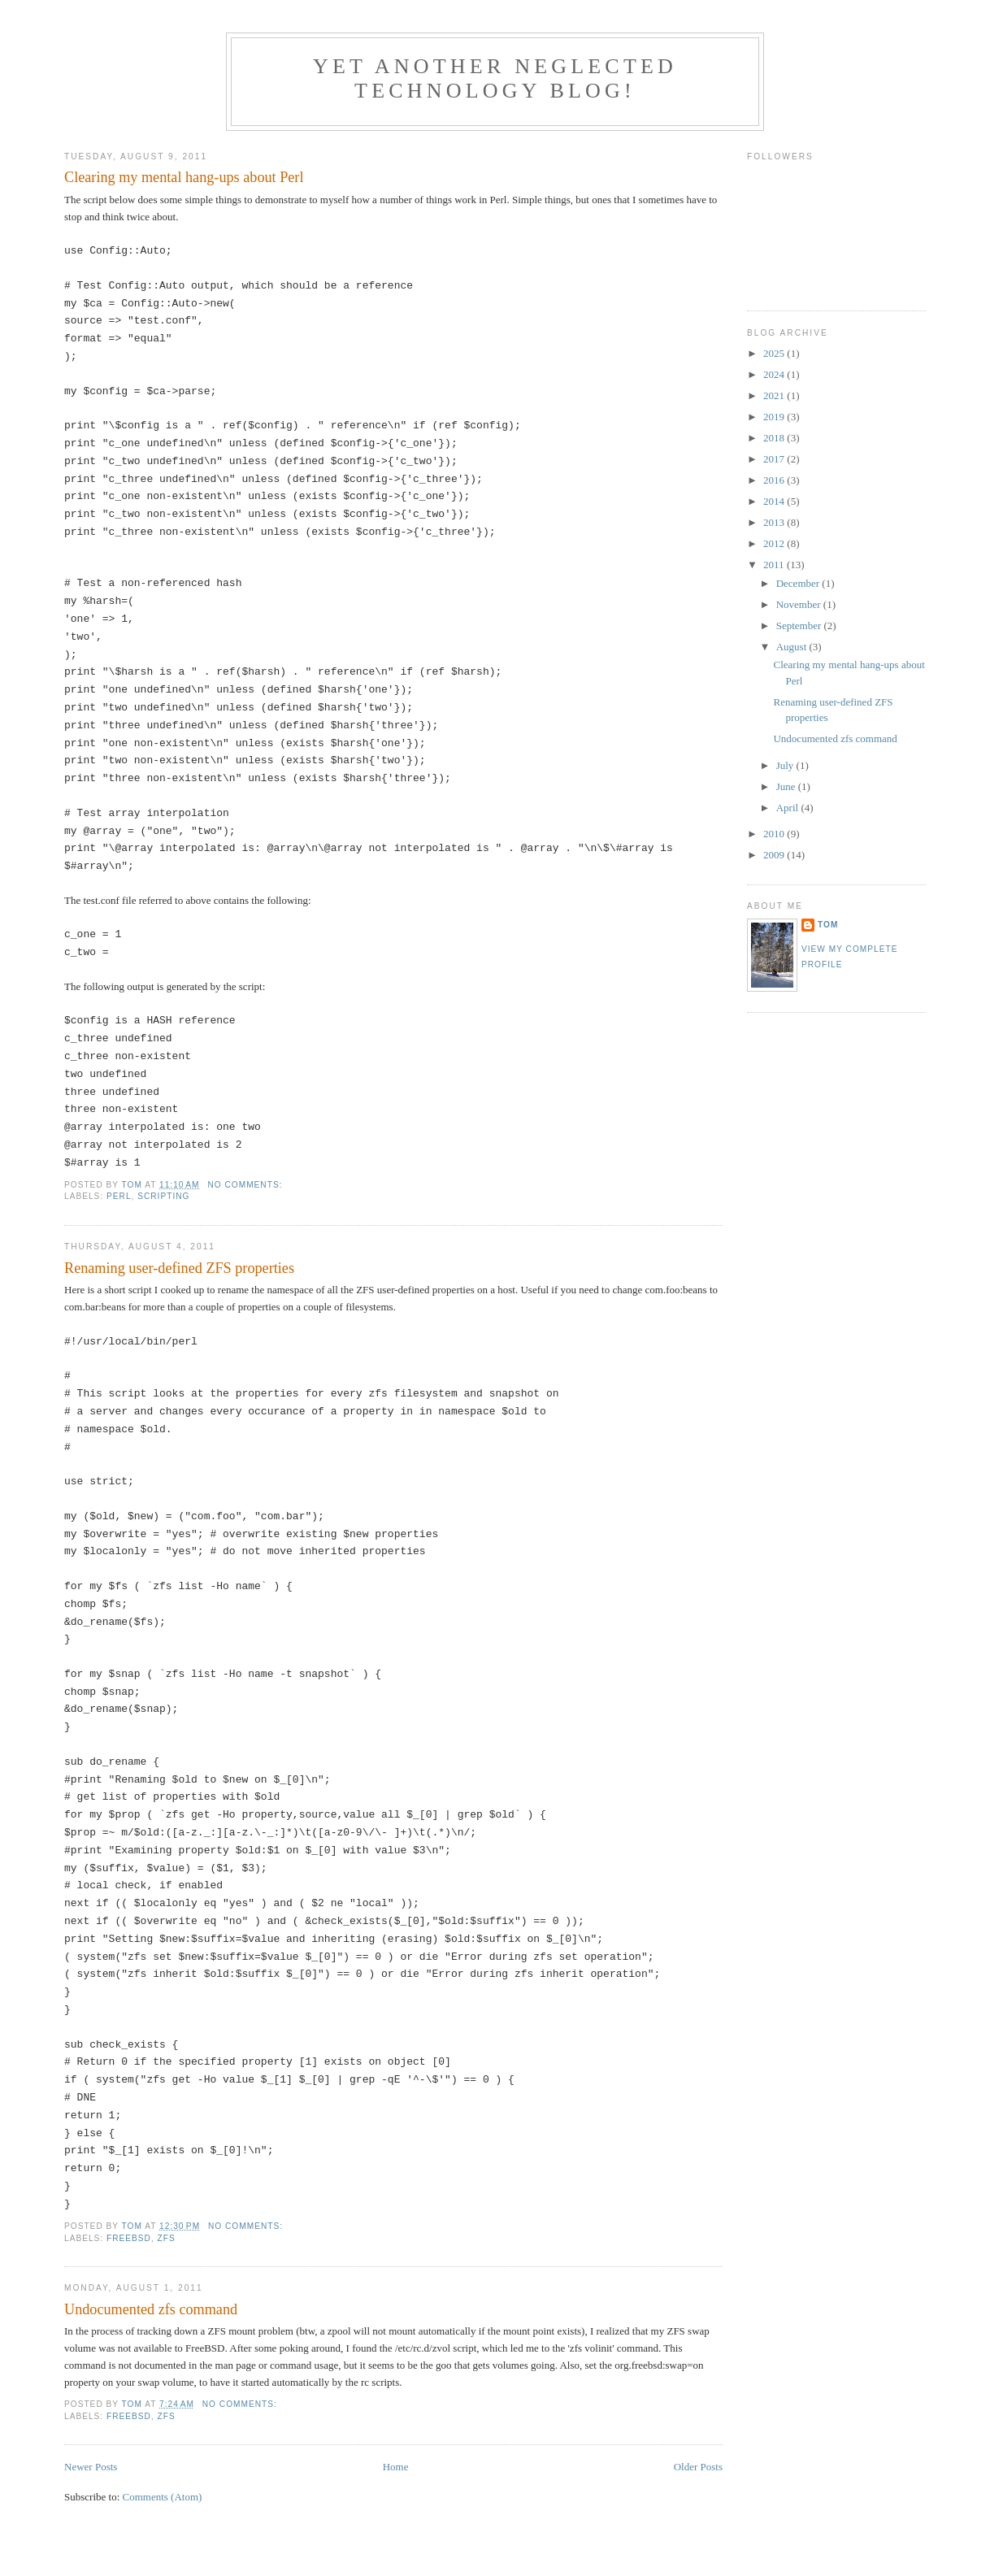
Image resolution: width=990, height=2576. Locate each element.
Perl (119, 1196)
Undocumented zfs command (150, 2309)
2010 (775, 834)
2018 (775, 438)
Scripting (163, 1196)
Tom (828, 924)
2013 (775, 522)
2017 (775, 459)
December (799, 583)
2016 (775, 480)
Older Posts (698, 2467)
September (800, 625)
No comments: (246, 1184)
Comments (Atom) (162, 2497)
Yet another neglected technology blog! (495, 78)
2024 (775, 374)
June (787, 786)
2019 (775, 417)
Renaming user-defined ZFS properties (179, 1268)
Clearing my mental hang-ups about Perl (183, 177)
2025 (775, 353)
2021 (775, 395)
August (793, 647)
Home (396, 2467)
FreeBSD (128, 2238)
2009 (775, 855)
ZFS (167, 2238)
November (799, 604)
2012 (775, 543)
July (786, 765)
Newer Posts (90, 2467)
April (788, 807)
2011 (775, 564)
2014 (775, 501)
